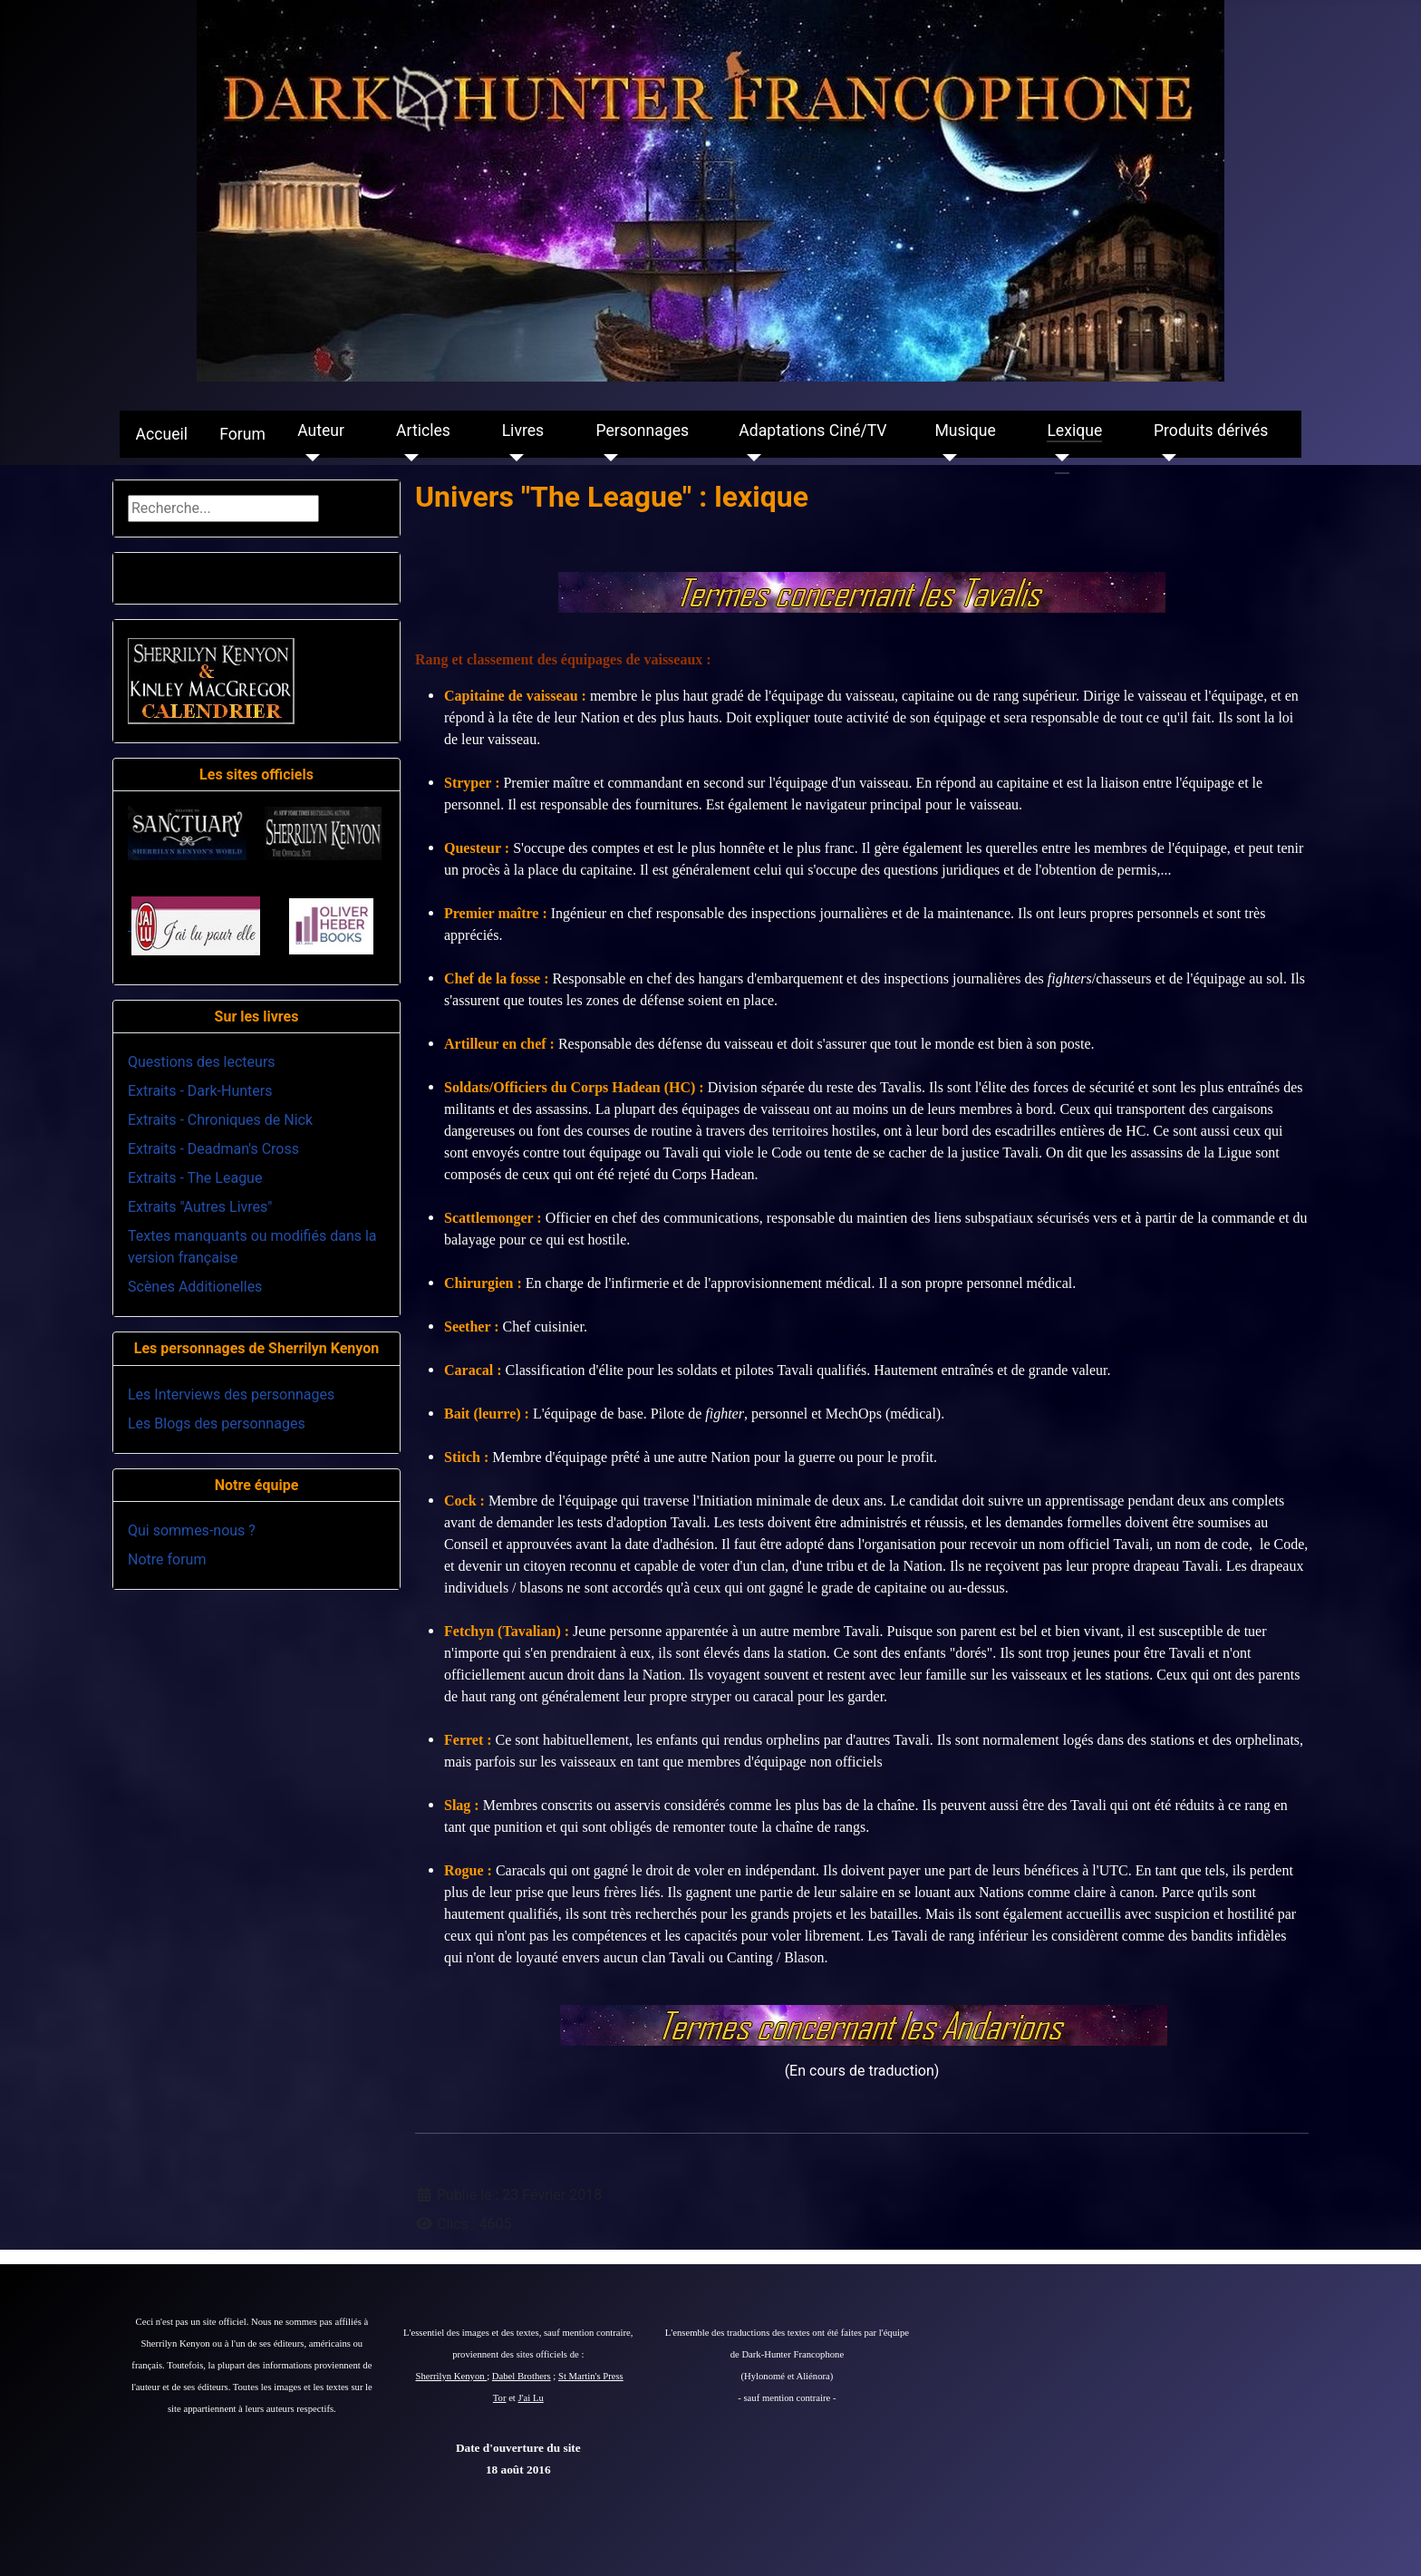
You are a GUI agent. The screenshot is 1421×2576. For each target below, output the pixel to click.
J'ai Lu (531, 2398)
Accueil (162, 434)
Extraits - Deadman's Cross (213, 1148)
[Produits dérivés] (1165, 457)
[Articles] (407, 457)
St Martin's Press (591, 2376)
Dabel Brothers (521, 2376)
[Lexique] (1058, 457)
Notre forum (167, 1559)
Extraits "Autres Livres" (200, 1206)
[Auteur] (308, 457)
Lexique (1074, 430)
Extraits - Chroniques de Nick (220, 1119)
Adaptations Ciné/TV (812, 430)
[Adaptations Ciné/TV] (750, 457)
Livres (523, 430)
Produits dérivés (1211, 430)
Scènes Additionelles (195, 1286)
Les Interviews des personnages (231, 1394)
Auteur (320, 430)
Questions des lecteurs (202, 1061)
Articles (423, 430)
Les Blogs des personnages (216, 1423)
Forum (242, 434)
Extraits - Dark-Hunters (200, 1090)
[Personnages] (606, 457)
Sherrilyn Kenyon (452, 2376)
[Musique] (945, 457)
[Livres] (513, 457)
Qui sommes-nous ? (192, 1530)
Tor (500, 2398)
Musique (964, 430)
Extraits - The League (195, 1177)
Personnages (642, 430)
